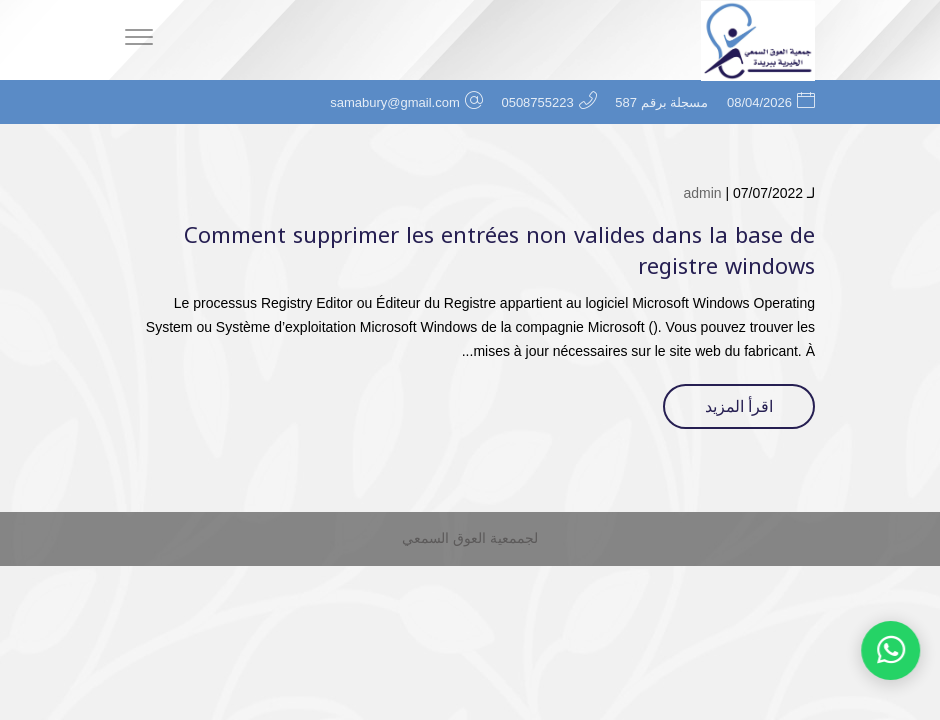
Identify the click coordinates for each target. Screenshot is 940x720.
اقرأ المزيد (739, 406)
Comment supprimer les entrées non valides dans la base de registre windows (499, 251)
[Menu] (139, 40)
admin (702, 193)
